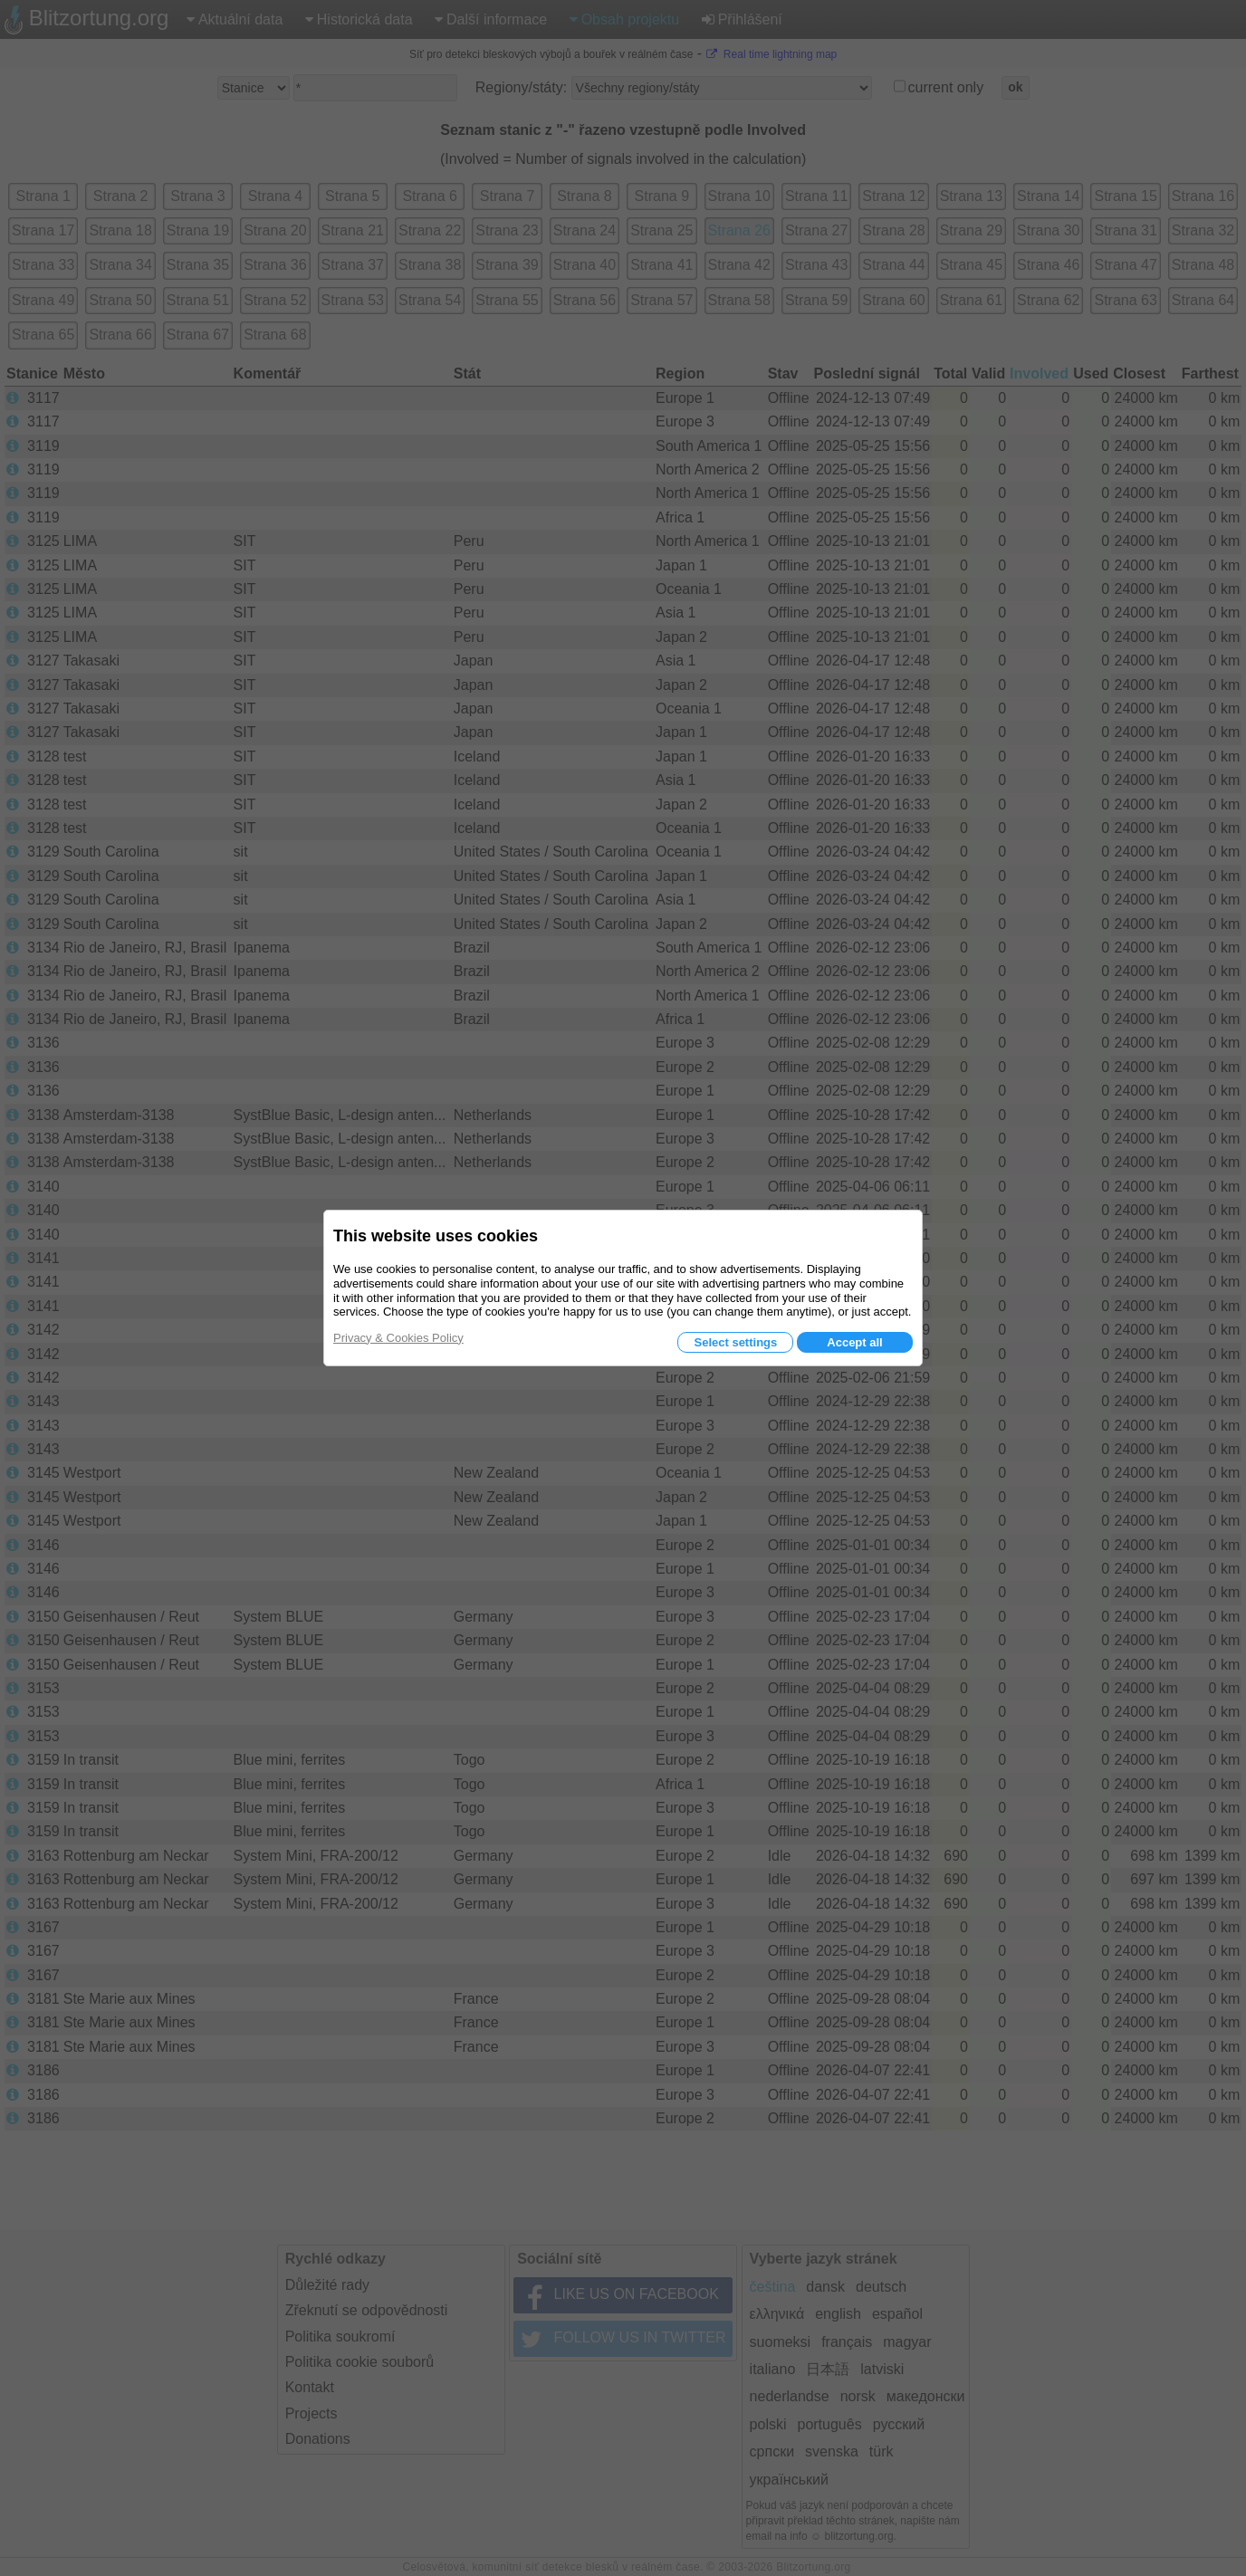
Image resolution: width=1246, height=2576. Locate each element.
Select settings (735, 1342)
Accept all (854, 1342)
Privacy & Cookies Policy (398, 1338)
